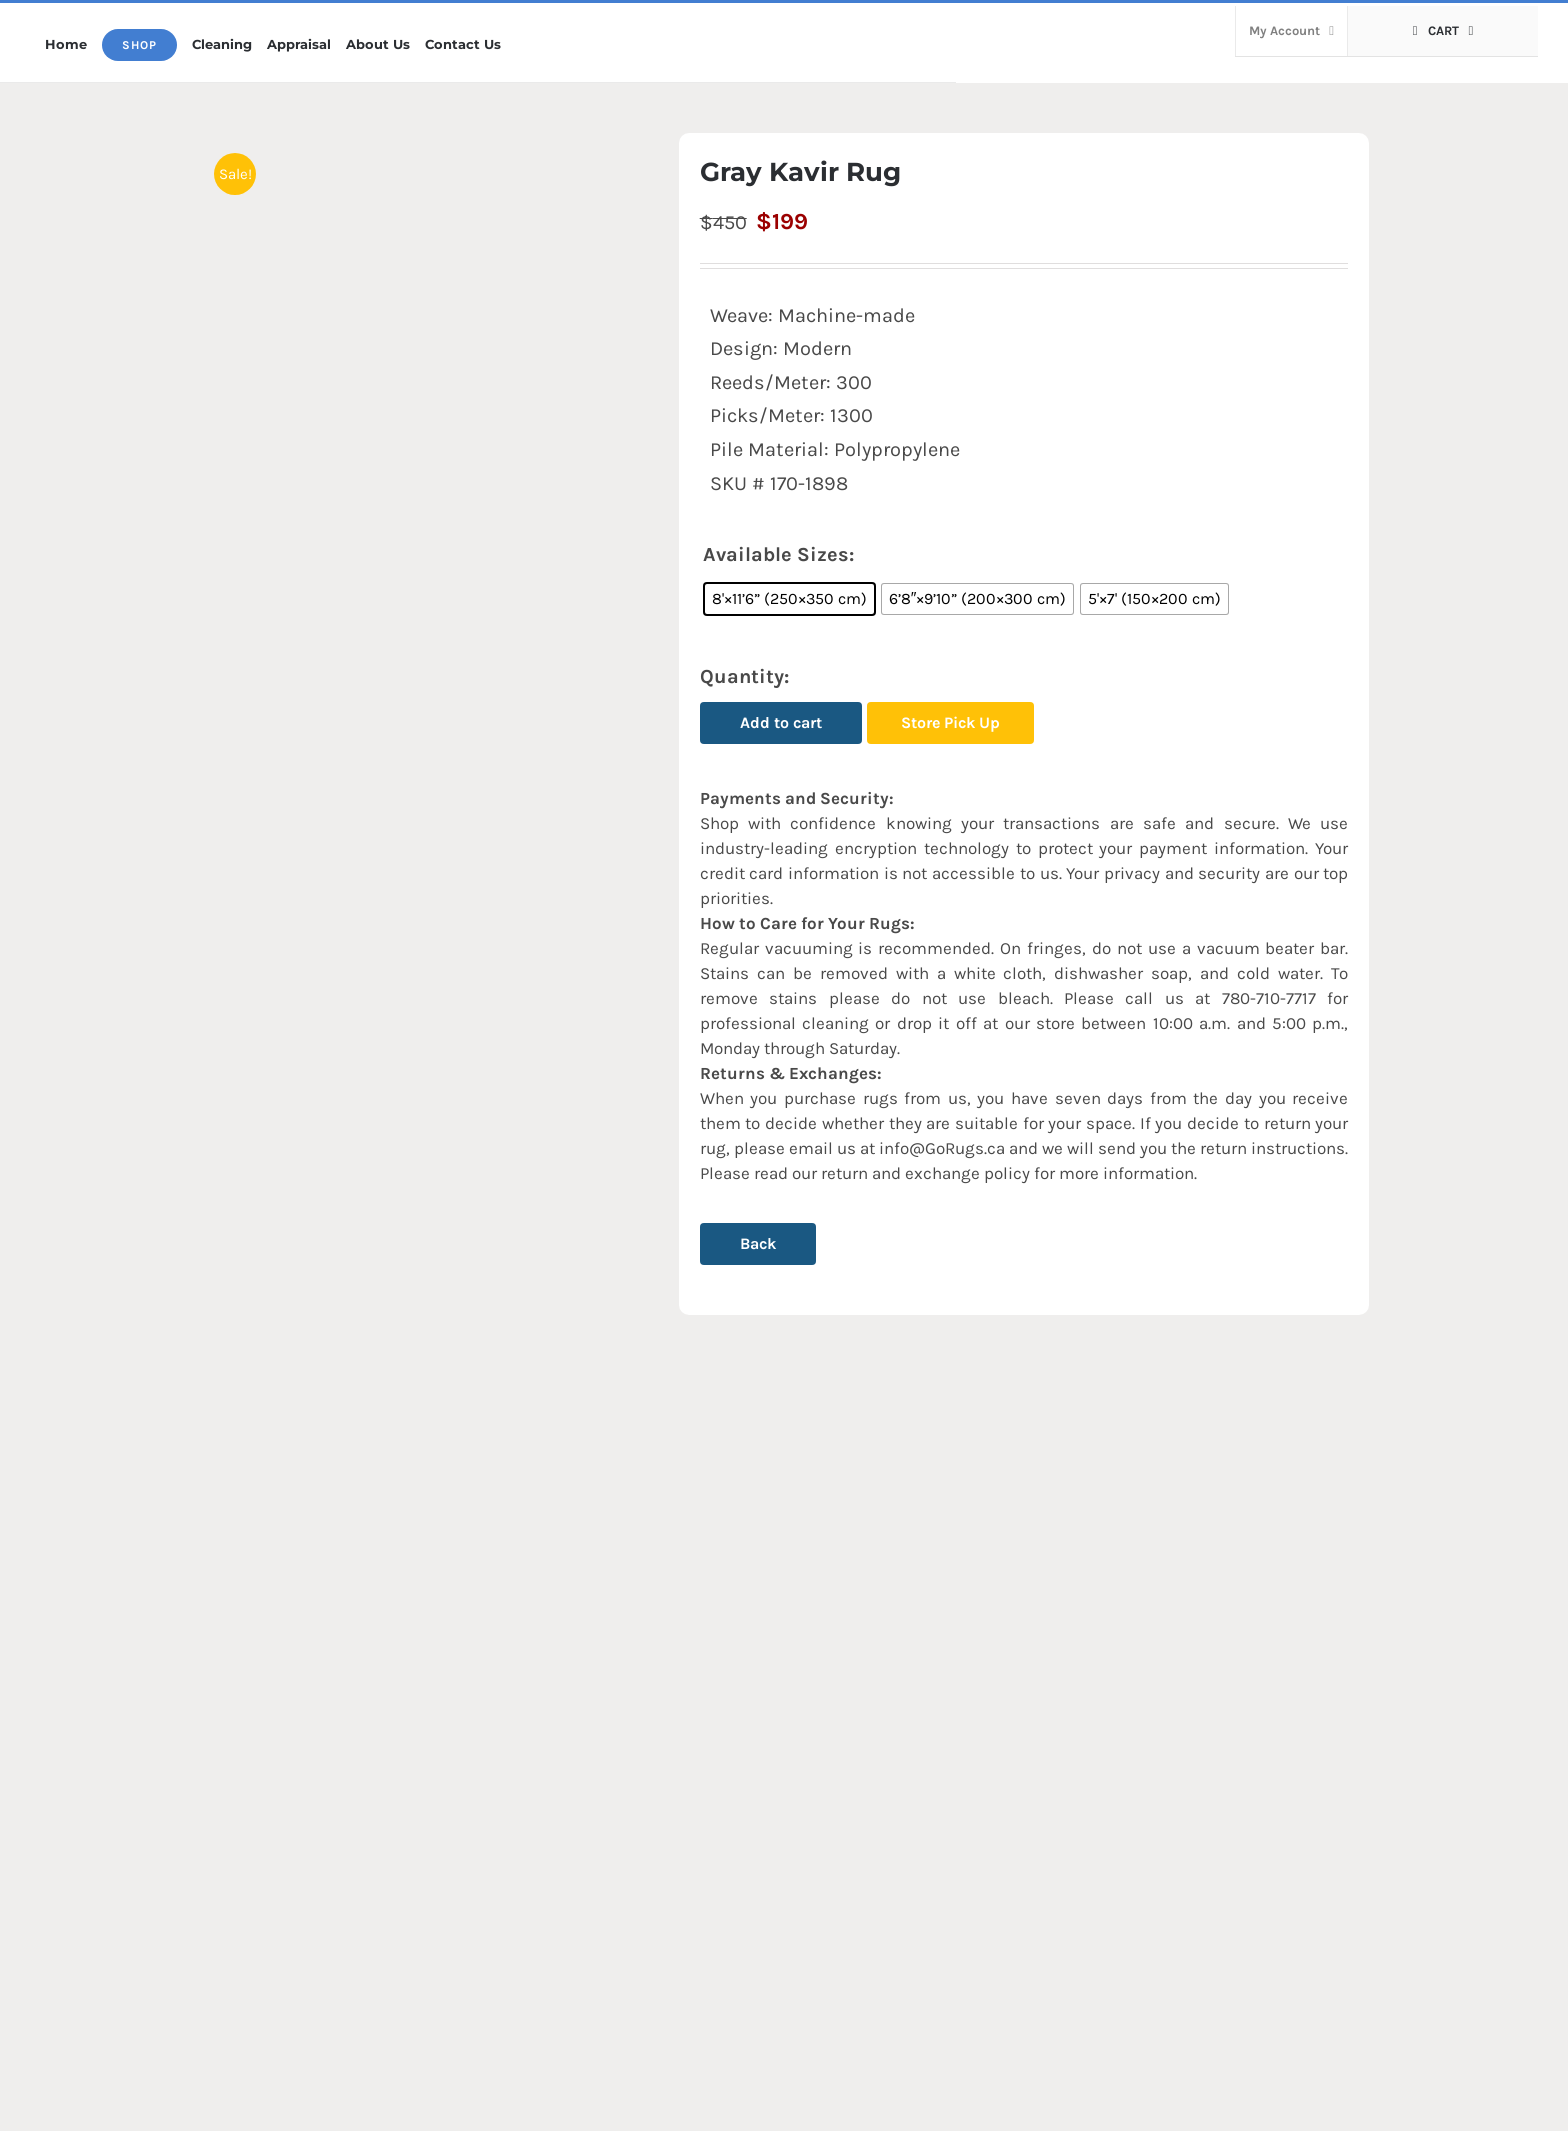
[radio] (789, 599)
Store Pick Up (950, 722)
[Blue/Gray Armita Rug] (1230, 1674)
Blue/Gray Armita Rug (1213, 1894)
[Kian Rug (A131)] (338, 1674)
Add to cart (781, 722)
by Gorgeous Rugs (844, 2108)
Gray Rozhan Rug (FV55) (926, 1894)
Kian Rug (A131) (292, 1894)
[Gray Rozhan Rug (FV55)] (933, 1674)
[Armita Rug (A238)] (635, 1674)
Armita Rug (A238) (603, 1894)
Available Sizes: (778, 554)
